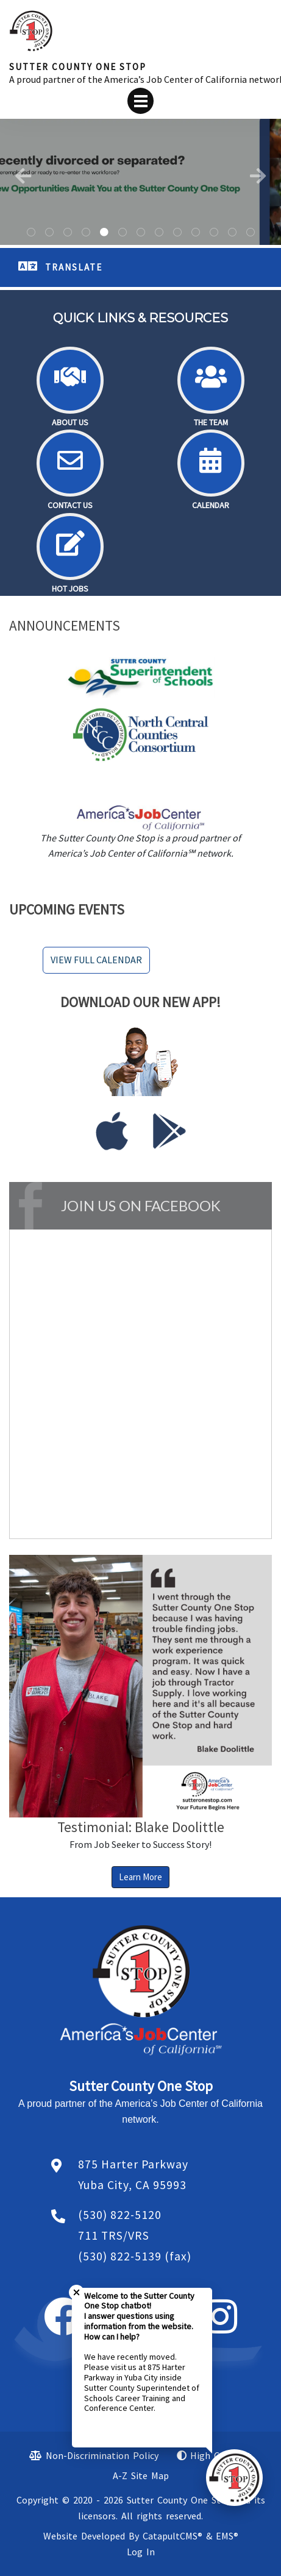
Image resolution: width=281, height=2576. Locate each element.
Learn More (140, 1877)
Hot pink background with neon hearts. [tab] (177, 233)
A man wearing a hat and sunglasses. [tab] (122, 233)
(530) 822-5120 (120, 2214)
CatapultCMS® (172, 2536)
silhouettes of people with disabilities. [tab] (141, 233)
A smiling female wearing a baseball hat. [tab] (159, 233)
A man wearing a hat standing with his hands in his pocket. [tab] (86, 233)
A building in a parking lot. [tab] (49, 233)
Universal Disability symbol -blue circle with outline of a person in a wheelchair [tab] (68, 233)
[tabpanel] (140, 182)
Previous (23, 176)
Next (258, 176)
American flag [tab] (214, 233)
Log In (141, 2552)
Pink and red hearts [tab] (232, 233)
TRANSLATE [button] (73, 267)
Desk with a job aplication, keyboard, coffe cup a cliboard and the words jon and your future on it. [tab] (250, 233)
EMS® (227, 2536)
